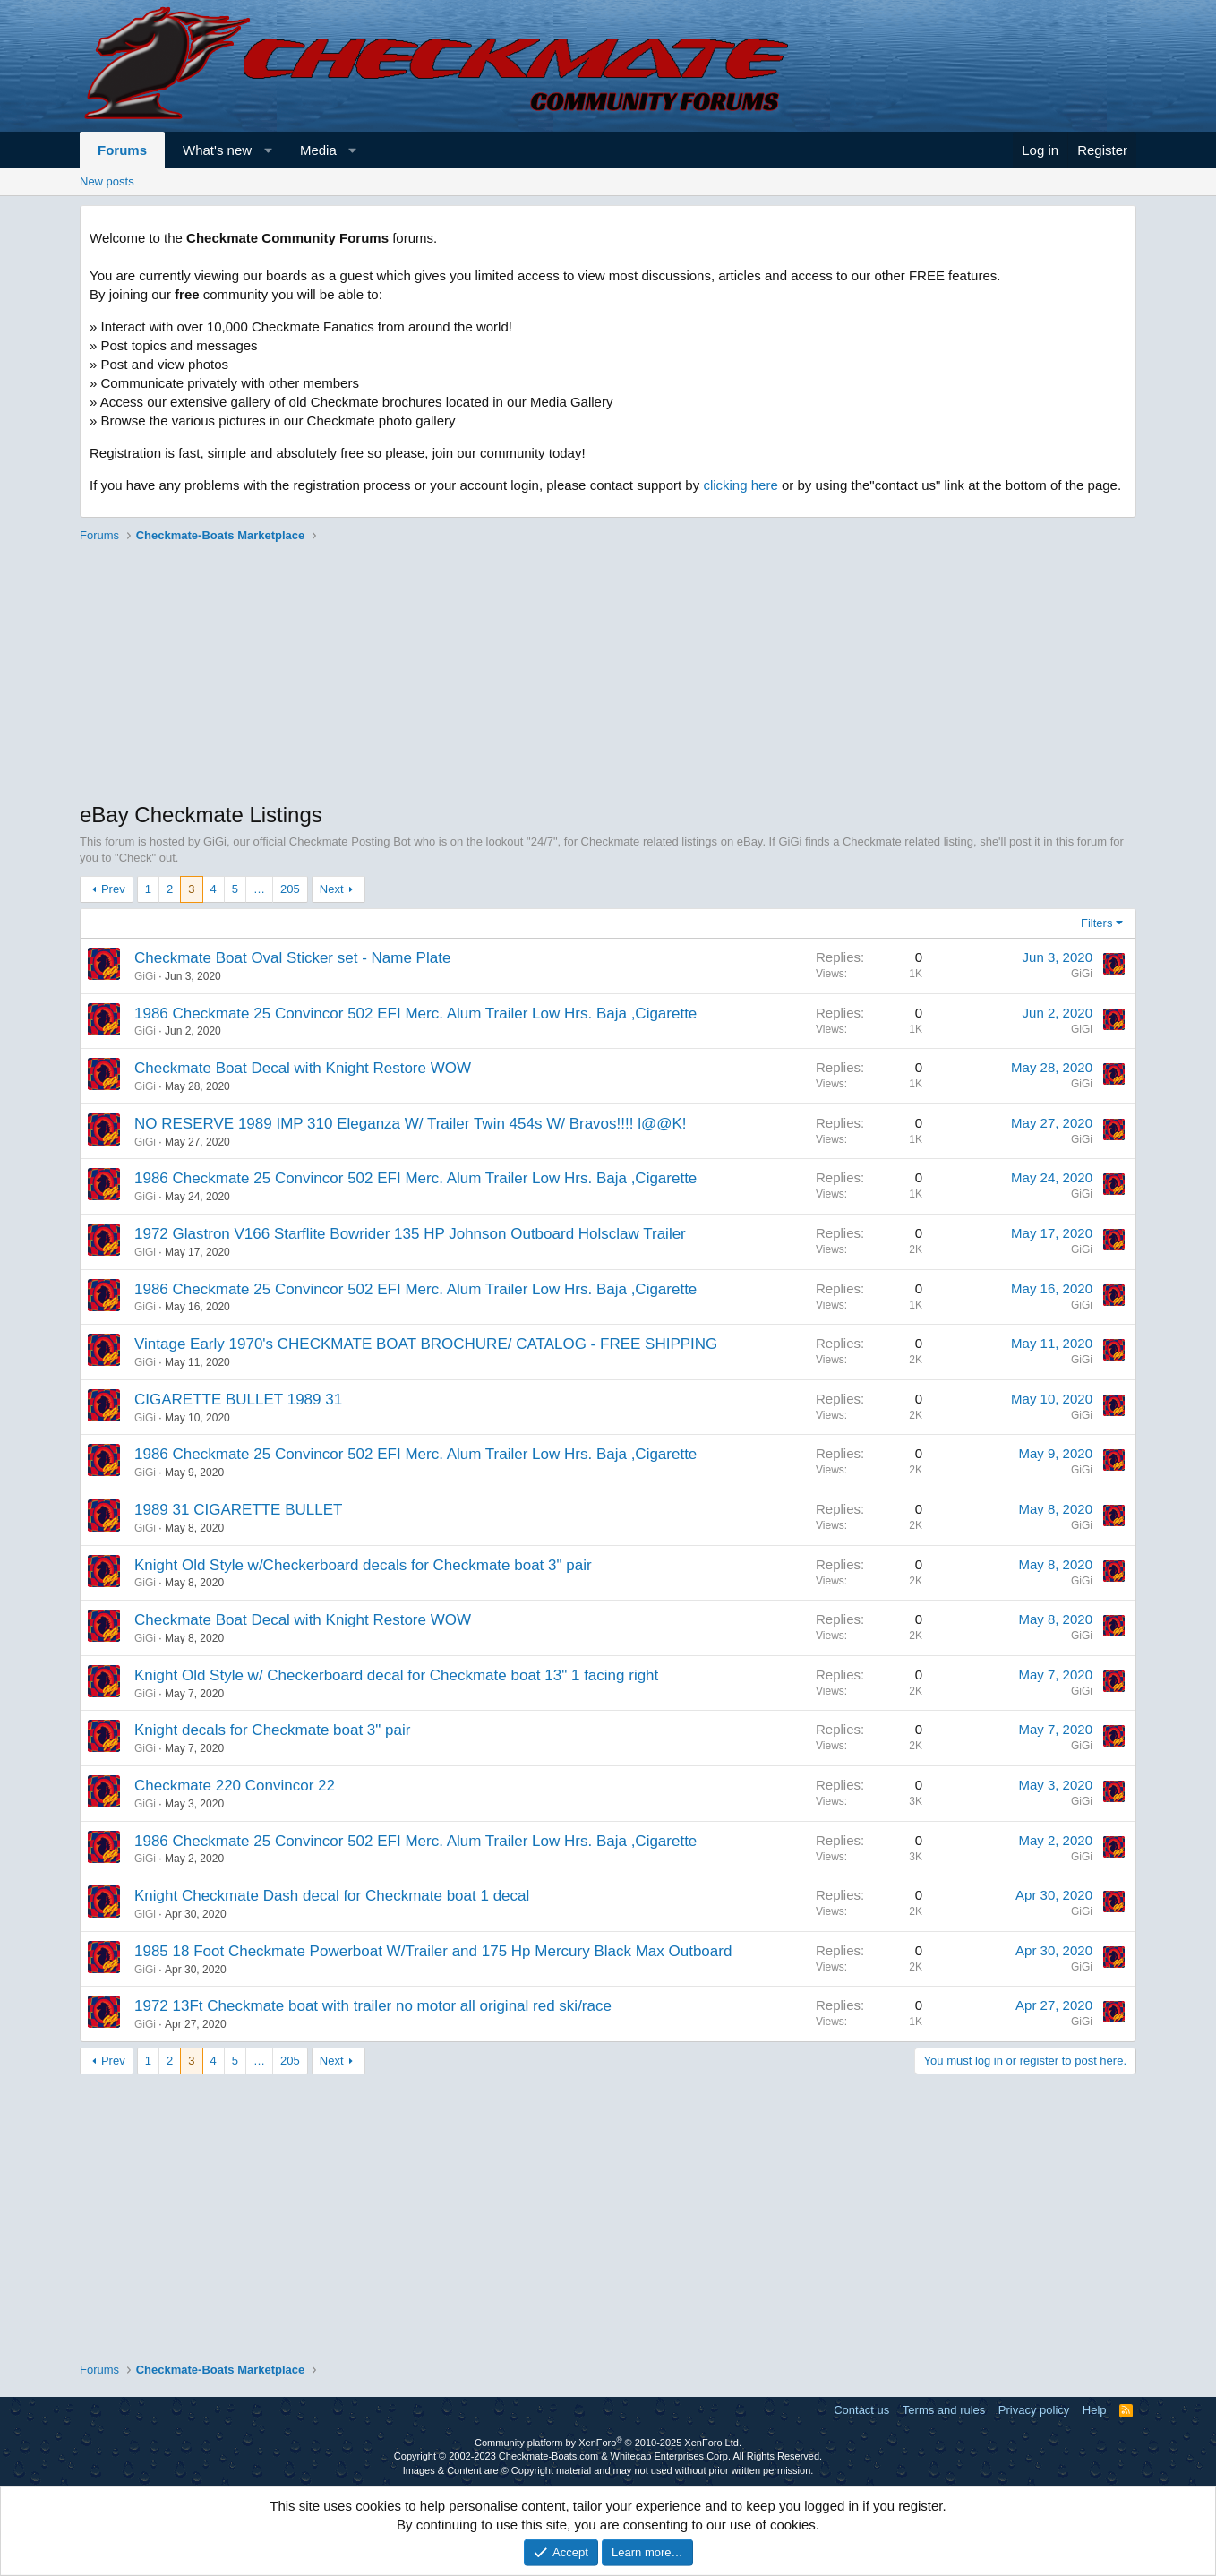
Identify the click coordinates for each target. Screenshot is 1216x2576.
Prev (113, 889)
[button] (268, 150)
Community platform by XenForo (608, 2442)
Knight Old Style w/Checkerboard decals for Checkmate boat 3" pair (363, 1565)
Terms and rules (944, 2410)
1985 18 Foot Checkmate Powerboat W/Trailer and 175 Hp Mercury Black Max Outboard (433, 1951)
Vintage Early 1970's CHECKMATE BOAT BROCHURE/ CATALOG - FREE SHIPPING (425, 1343)
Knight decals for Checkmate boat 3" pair (272, 1730)
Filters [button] (1096, 923)
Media (318, 150)
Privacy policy (1033, 2410)
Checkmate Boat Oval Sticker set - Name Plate (292, 957)
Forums (122, 150)
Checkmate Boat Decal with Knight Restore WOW (302, 1068)
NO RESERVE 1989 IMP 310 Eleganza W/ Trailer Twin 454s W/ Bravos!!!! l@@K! (410, 1123)
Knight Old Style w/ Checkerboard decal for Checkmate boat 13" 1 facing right (396, 1675)
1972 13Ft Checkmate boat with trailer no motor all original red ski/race (373, 2005)
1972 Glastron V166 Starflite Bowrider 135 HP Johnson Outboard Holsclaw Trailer (410, 1233)
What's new (217, 150)
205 (290, 889)
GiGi (145, 976)
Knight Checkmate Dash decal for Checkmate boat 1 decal (331, 1895)
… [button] (259, 889)
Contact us (861, 2410)
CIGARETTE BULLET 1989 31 (238, 1399)
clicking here (740, 485)
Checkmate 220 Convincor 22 (234, 1785)
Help (1095, 2410)
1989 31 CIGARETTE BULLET (238, 1509)
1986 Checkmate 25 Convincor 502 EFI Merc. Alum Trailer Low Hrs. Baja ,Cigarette (415, 1013)
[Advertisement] (608, 674)
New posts (107, 181)
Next (332, 889)
